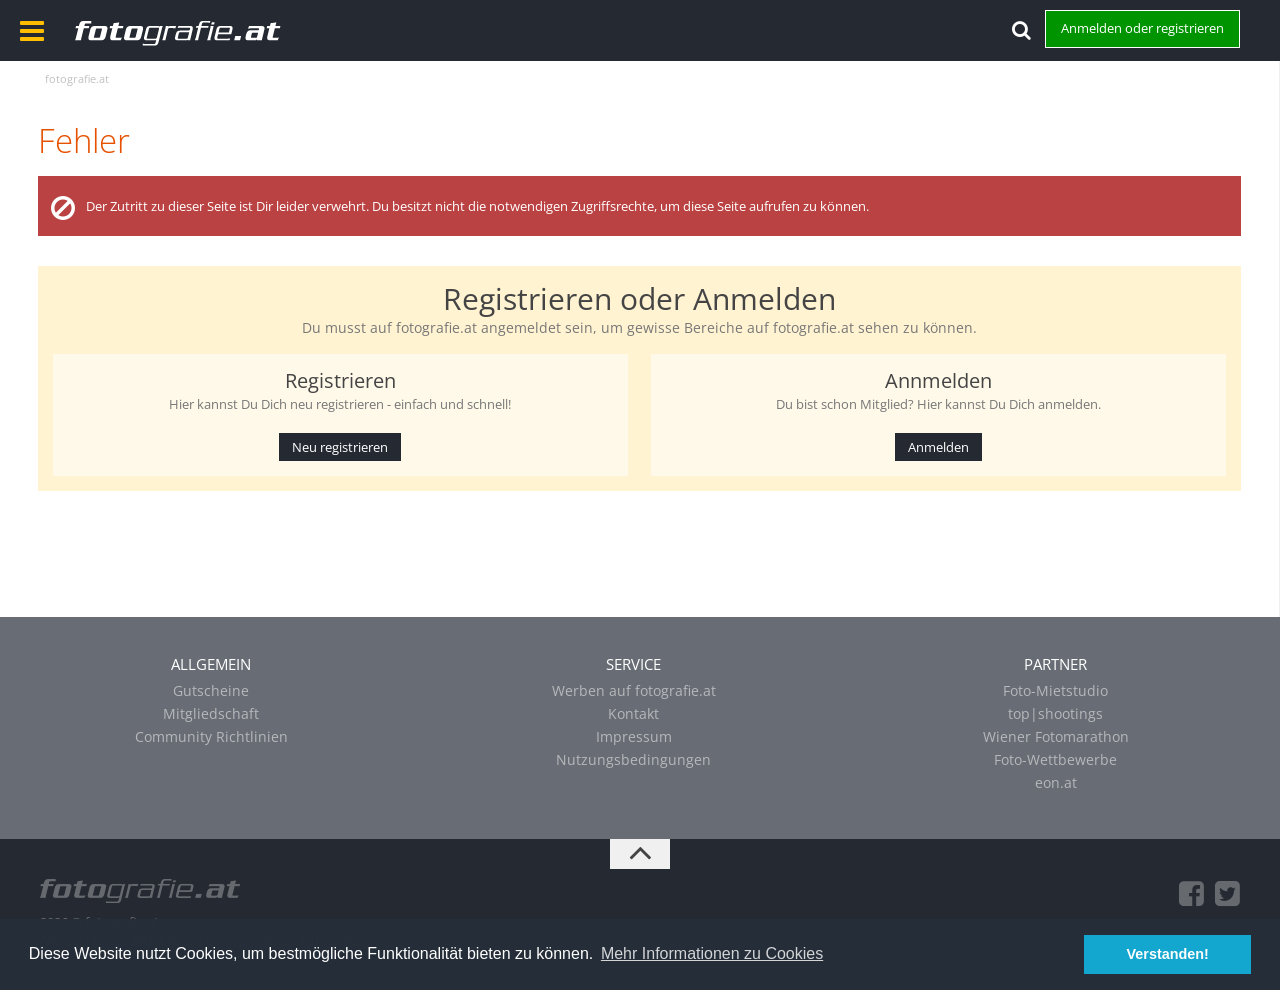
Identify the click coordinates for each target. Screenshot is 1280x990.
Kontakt (633, 713)
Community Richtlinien (211, 736)
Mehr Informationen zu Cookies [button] (712, 953)
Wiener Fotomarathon (1056, 736)
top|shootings (1055, 713)
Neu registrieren (340, 447)
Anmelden (938, 447)
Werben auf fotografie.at (634, 690)
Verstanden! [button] (1168, 954)
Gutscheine (211, 690)
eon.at (1056, 782)
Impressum (634, 736)
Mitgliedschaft (211, 713)
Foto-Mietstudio (1055, 690)
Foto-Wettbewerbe (1055, 759)
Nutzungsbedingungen (633, 759)
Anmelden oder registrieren (1142, 28)
